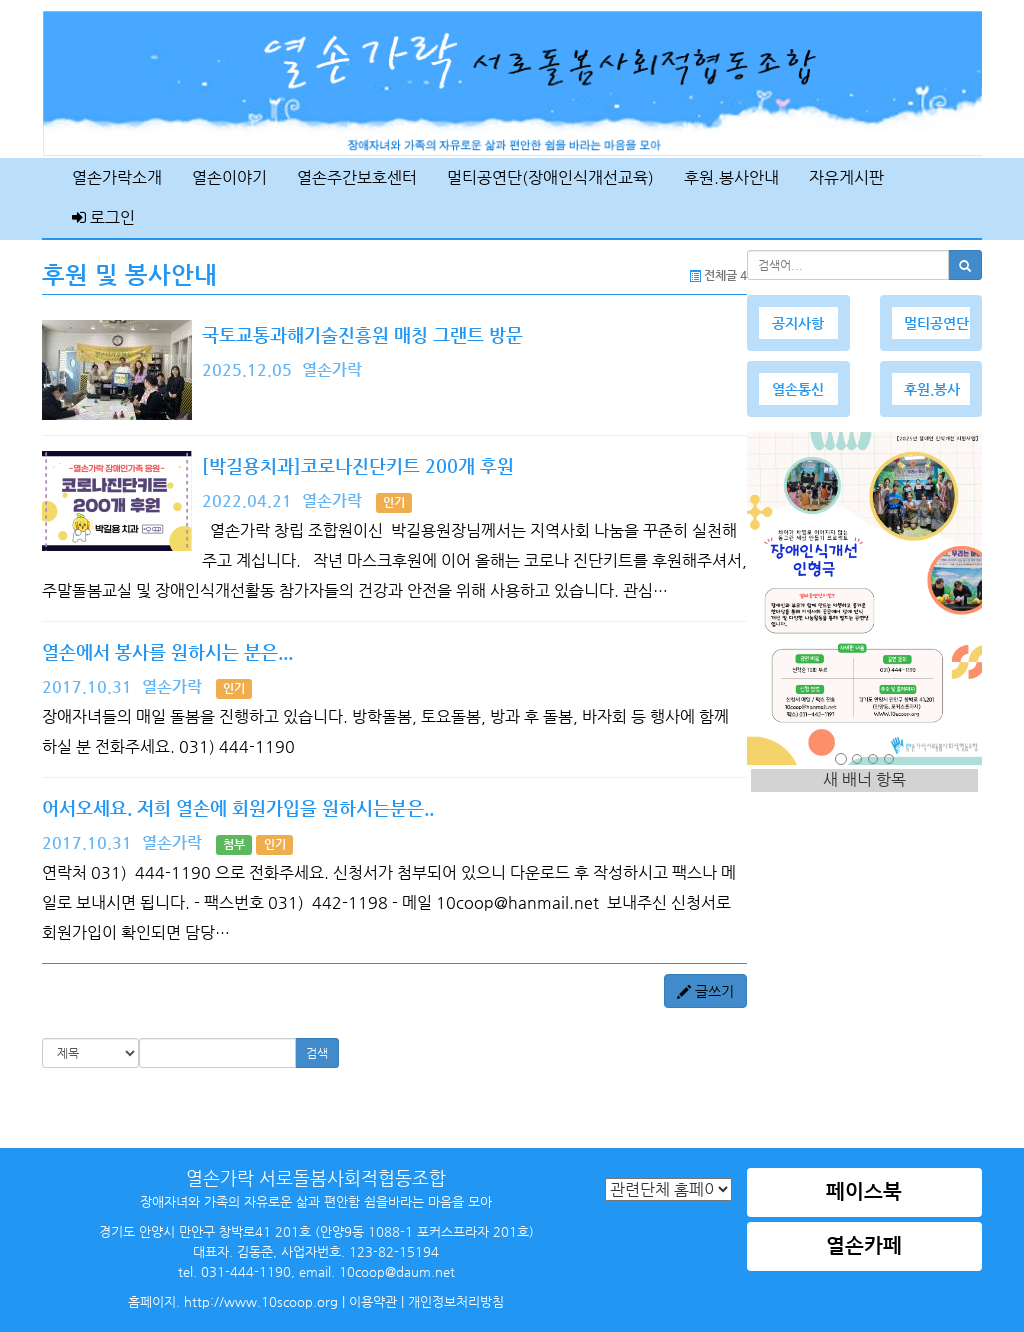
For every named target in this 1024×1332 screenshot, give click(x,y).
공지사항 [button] (798, 323)
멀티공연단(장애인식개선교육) (550, 177)
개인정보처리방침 (456, 1301)
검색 (317, 1053)
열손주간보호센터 (357, 177)
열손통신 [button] (798, 389)
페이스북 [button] (864, 1191)
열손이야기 (229, 177)
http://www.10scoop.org (261, 1301)
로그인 (103, 217)
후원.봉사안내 (731, 177)
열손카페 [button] (864, 1245)
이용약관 (373, 1301)
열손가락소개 (117, 177)
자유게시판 (846, 177)
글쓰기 (705, 991)
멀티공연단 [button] (936, 323)
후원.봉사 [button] (932, 389)
